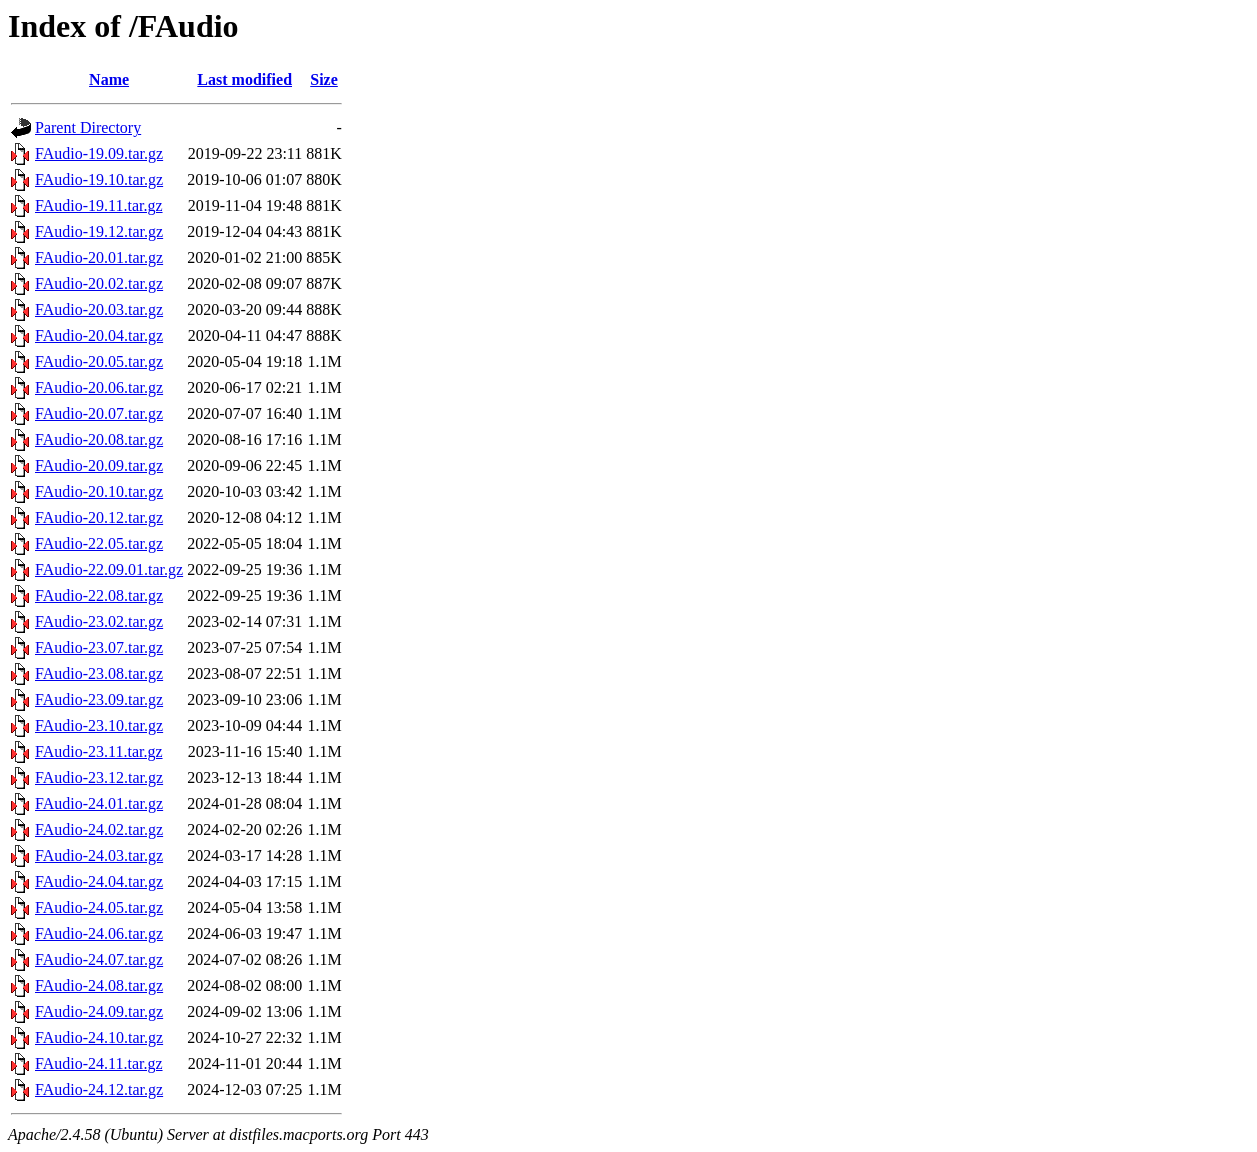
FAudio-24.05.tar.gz (99, 907)
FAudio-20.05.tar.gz (99, 361)
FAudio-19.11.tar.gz (99, 205)
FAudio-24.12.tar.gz (99, 1089)
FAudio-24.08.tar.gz (99, 985)
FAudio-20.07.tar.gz (99, 413)
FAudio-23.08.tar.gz (99, 673)
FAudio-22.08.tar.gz (99, 595)
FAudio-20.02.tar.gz (99, 283)
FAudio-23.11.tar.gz (99, 751)
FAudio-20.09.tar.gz (99, 465)
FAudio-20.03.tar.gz (99, 309)
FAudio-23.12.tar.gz (99, 777)
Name (109, 79)
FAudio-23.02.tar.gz (99, 621)
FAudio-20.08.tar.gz (99, 439)
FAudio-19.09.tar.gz (99, 153)
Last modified (244, 79)
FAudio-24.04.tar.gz (99, 881)
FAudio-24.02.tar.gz (99, 829)
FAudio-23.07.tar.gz (99, 647)
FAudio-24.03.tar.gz (99, 855)
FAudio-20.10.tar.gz (99, 491)
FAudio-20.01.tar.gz (99, 257)
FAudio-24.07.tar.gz (99, 959)
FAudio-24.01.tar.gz (99, 803)
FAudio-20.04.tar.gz (99, 335)
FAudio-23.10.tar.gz (99, 725)
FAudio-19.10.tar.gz (99, 179)
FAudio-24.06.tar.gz (99, 933)
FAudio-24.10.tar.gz (99, 1037)
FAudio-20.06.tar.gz (99, 387)
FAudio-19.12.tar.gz (99, 231)
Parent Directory (88, 127)
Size (324, 79)
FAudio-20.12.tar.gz (99, 517)
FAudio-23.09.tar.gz (99, 699)
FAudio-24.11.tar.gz (99, 1063)
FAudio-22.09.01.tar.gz (109, 569)
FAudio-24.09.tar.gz (99, 1011)
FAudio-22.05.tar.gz (99, 543)
